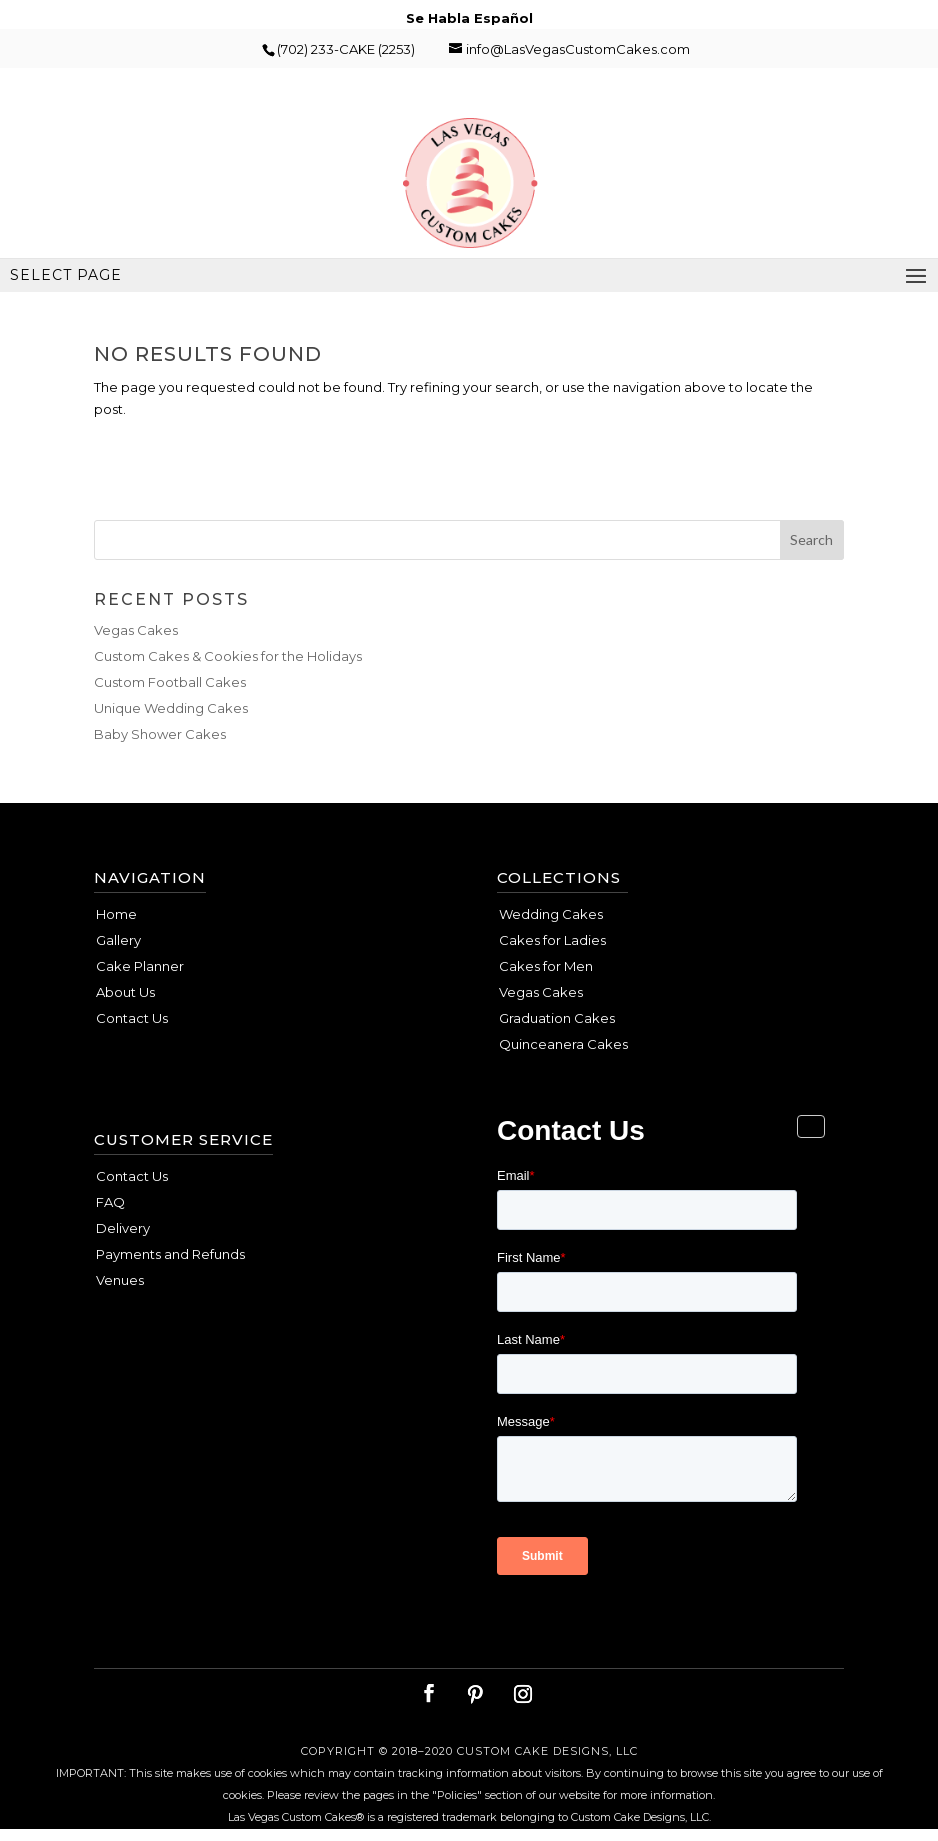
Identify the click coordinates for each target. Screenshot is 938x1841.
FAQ (110, 1202)
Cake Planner (140, 966)
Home (116, 914)
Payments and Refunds (170, 1254)
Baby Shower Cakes (160, 734)
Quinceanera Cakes (563, 1044)
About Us (125, 992)
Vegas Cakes (136, 630)
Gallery (118, 940)
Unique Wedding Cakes (171, 708)
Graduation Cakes (557, 1018)
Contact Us (132, 1018)
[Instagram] (523, 1694)
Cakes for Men (546, 966)
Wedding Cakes (551, 914)
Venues (120, 1280)
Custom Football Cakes (170, 682)
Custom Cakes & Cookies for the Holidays (228, 656)
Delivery (123, 1228)
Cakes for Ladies (552, 940)
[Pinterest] (475, 1694)
